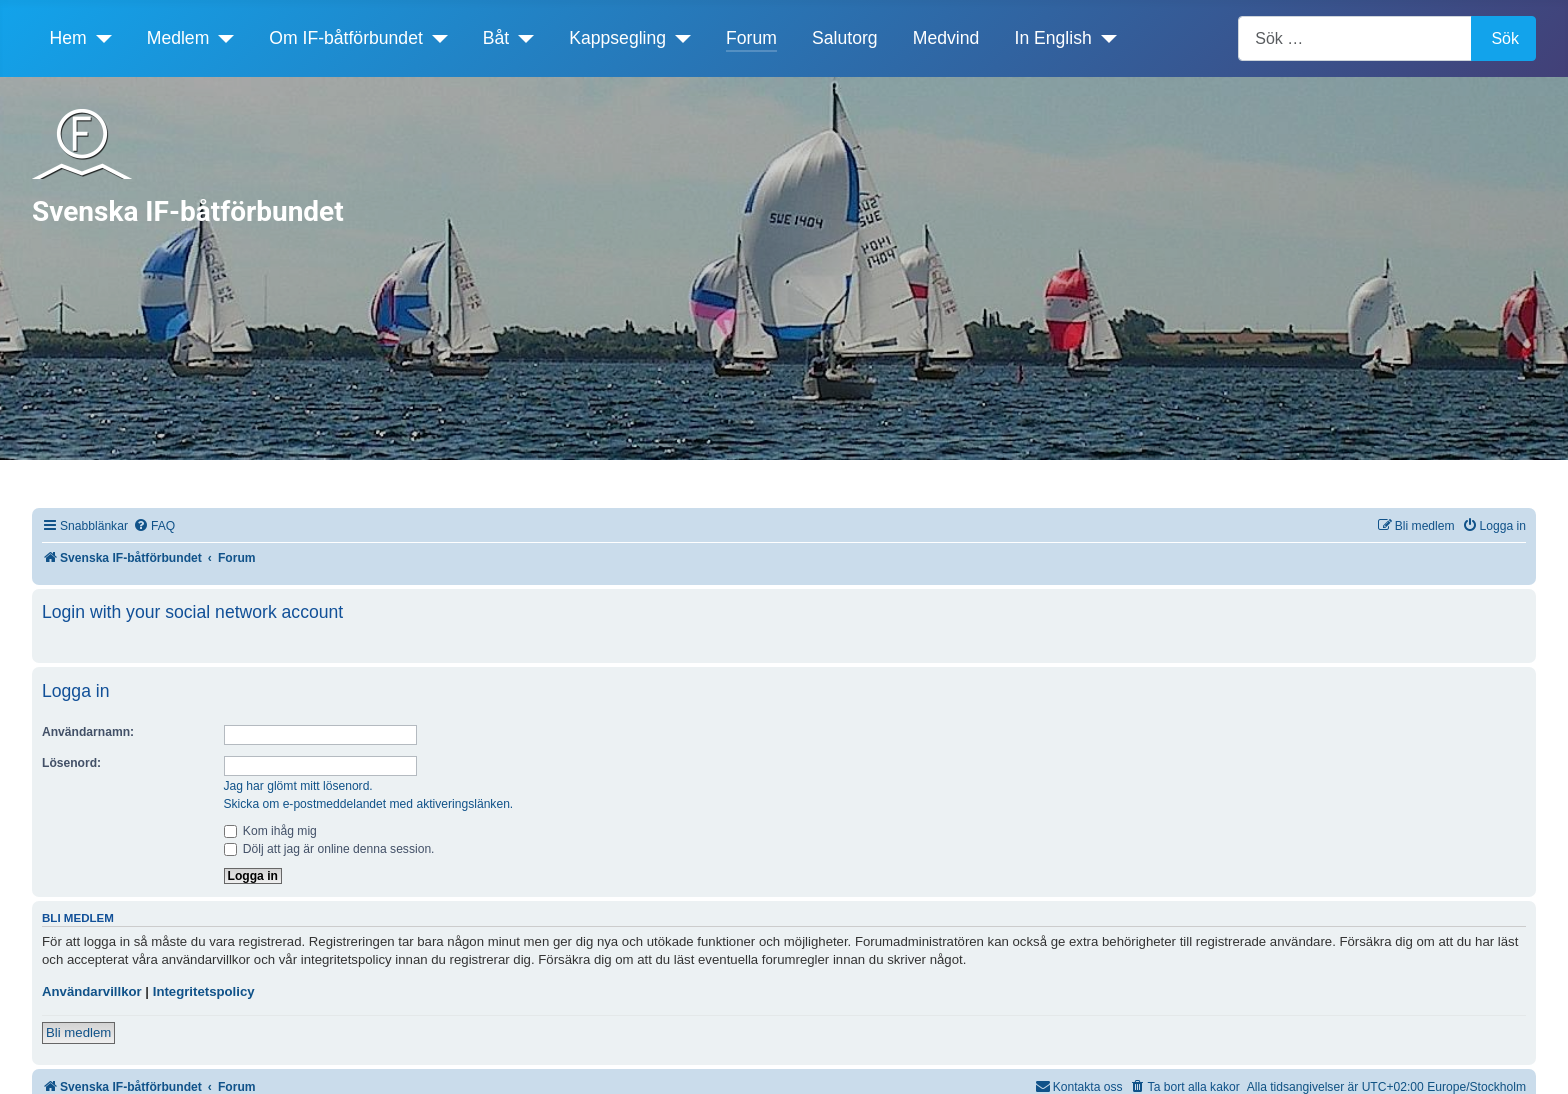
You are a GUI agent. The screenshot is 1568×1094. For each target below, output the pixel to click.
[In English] (1104, 38)
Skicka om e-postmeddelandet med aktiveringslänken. (369, 804)
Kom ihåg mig (270, 831)
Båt (496, 38)
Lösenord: (71, 763)
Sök (1505, 38)
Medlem (178, 38)
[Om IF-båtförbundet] (435, 38)
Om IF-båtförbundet (346, 38)
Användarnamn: (88, 732)
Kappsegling (617, 38)
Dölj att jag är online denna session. (329, 849)
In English (1053, 38)
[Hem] (99, 38)
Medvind (946, 38)
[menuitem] (154, 526)
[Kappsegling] (678, 38)
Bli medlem (78, 1032)
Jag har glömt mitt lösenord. (298, 786)
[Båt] (521, 38)
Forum (751, 38)
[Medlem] (221, 38)
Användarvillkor (92, 991)
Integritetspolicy (204, 991)
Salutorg (845, 38)
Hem (68, 38)
